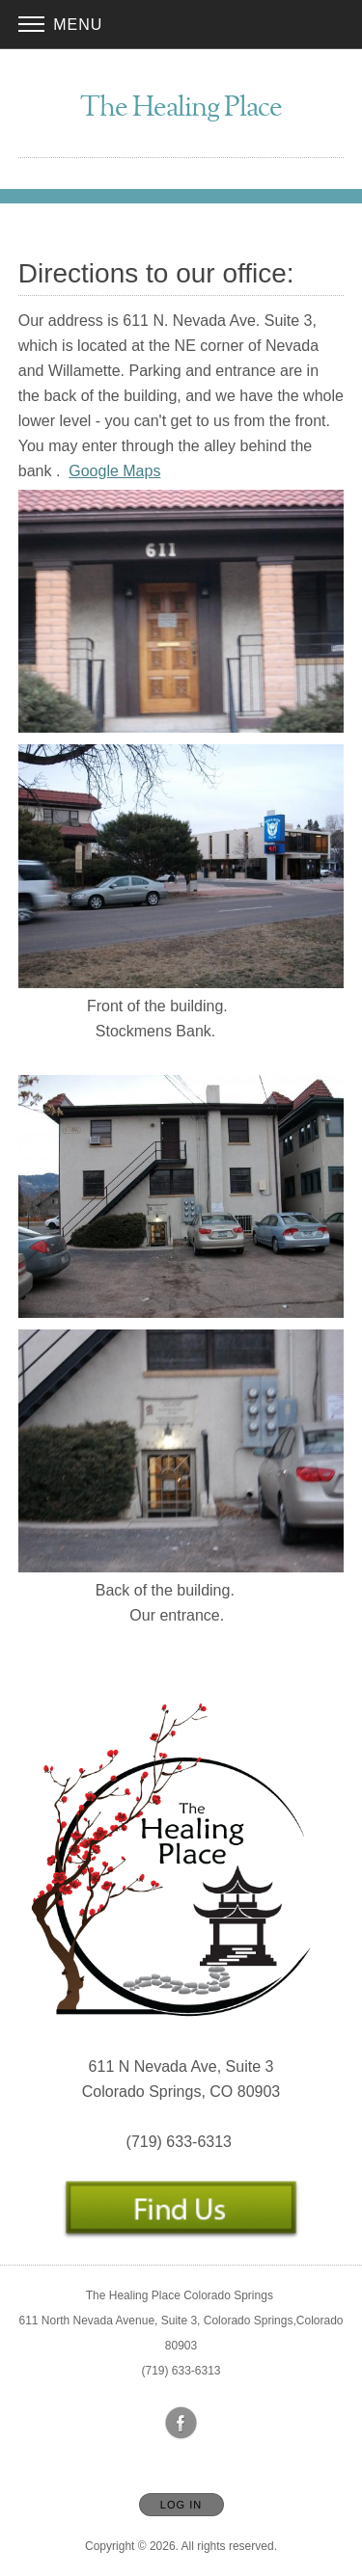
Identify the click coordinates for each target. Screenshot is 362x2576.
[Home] (181, 109)
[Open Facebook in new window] (181, 2423)
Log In (181, 2504)
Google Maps (114, 471)
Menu (60, 24)
